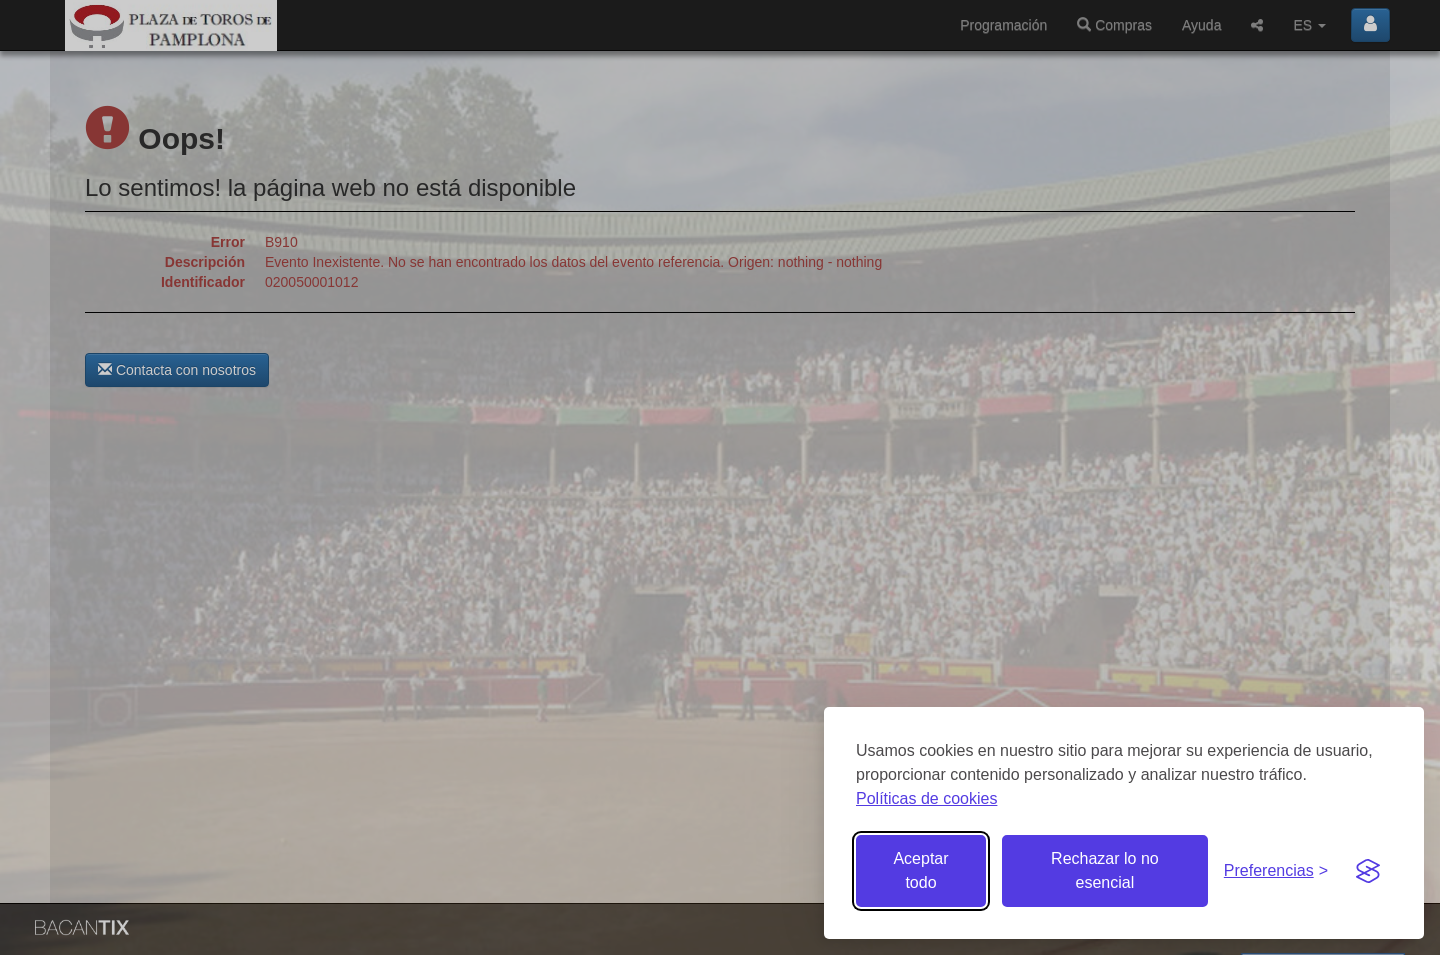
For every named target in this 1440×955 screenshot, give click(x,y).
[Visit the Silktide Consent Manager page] (1368, 871)
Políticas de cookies (926, 798)
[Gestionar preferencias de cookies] (1276, 871)
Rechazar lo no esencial (1105, 870)
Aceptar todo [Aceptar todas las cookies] (920, 870)
